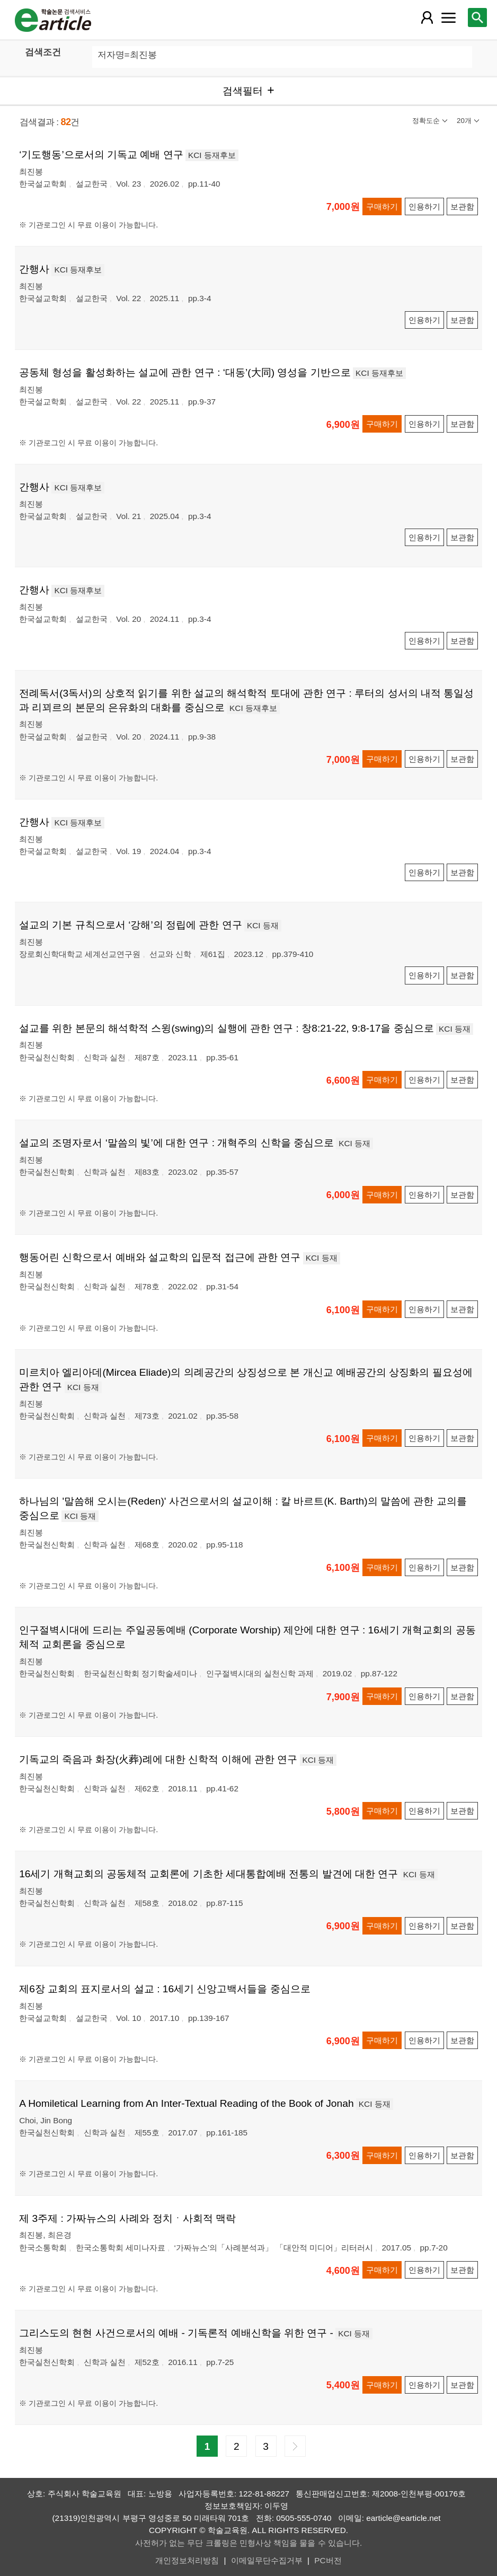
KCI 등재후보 (212, 155)
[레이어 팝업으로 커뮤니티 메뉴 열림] (448, 17)
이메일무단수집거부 (267, 2560)
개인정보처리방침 (187, 2560)
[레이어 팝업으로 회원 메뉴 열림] (427, 17)
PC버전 (327, 2560)
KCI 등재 (263, 925)
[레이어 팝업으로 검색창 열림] (477, 17)
